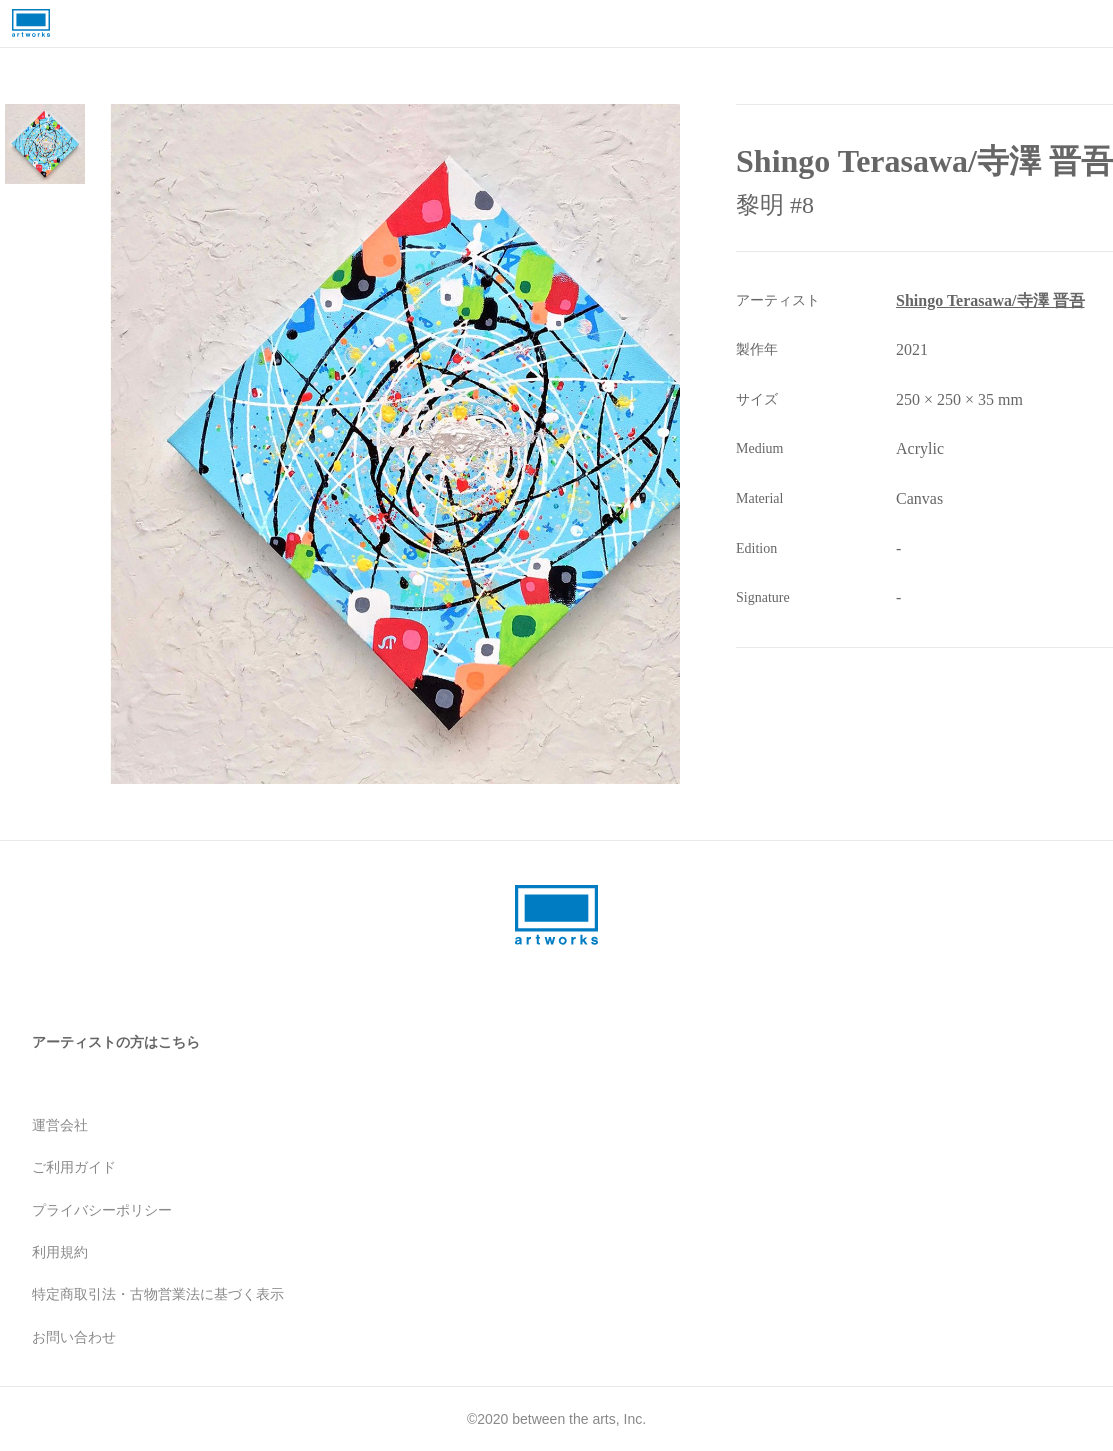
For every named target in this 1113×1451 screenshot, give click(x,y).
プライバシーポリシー (102, 1210)
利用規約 (60, 1252)
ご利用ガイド (74, 1167)
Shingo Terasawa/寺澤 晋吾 (990, 300)
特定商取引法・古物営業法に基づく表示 (158, 1294)
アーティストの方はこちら (116, 1042)
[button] (450, 444)
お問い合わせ (74, 1337)
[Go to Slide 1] (45, 144)
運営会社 (60, 1125)
